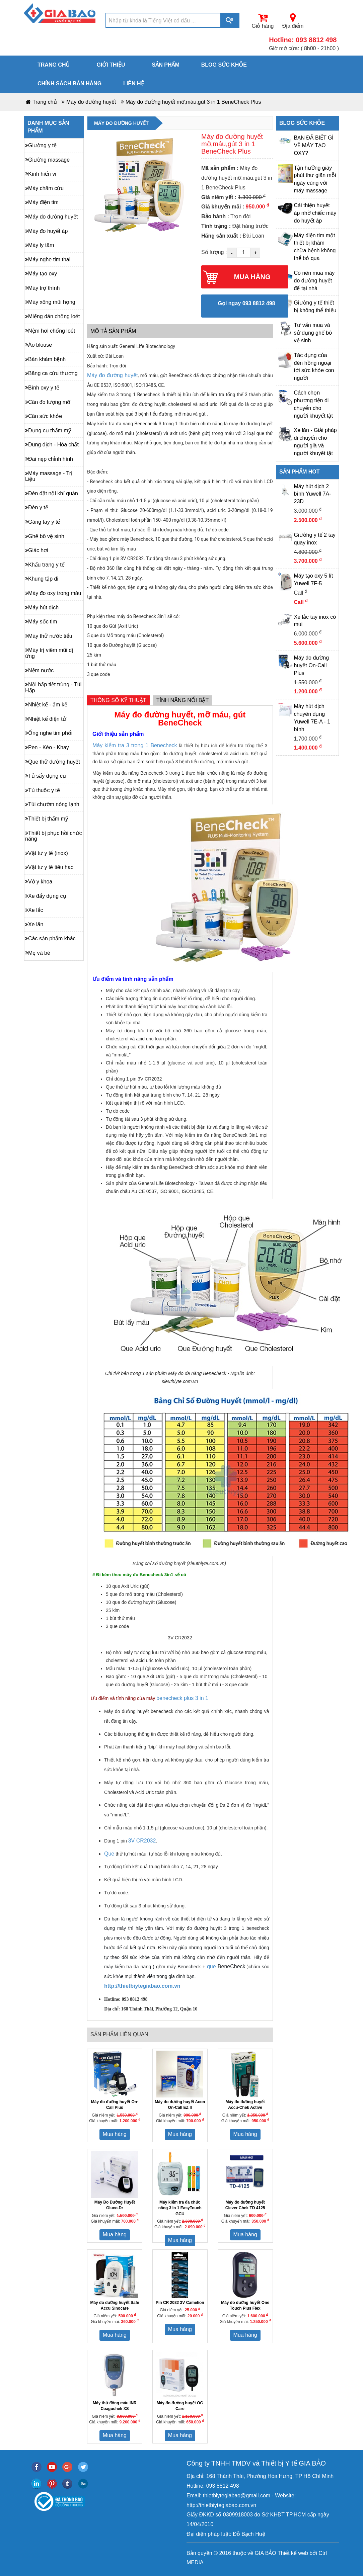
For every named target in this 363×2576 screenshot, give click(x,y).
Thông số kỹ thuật (118, 700)
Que (109, 1854)
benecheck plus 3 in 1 (182, 1698)
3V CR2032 (142, 1840)
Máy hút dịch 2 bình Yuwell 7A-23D (312, 494)
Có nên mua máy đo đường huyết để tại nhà (314, 280)
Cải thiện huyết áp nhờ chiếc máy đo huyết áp (315, 213)
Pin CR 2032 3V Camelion (180, 2302)
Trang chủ (54, 65)
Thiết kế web (293, 2553)
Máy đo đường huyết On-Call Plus (311, 665)
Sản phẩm (165, 65)
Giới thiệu (110, 65)
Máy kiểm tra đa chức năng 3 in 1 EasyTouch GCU (180, 2208)
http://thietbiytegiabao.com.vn (142, 1986)
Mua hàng (115, 2134)
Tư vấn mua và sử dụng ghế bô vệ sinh (313, 332)
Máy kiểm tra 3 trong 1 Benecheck (134, 745)
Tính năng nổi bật (182, 700)
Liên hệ (133, 83)
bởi (312, 2553)
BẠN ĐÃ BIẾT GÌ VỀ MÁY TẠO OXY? (314, 145)
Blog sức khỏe (224, 65)
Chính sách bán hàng (69, 83)
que (211, 1966)
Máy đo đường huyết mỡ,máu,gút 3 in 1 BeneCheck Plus (193, 102)
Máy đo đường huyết (91, 102)
